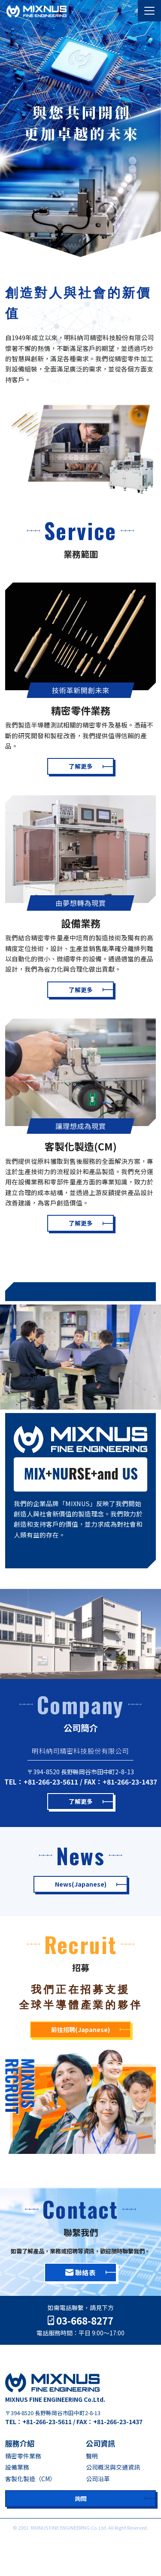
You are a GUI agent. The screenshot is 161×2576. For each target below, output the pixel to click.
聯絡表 (80, 2272)
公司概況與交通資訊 (113, 2467)
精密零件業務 (23, 2456)
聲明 (92, 2456)
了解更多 (81, 766)
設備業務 (17, 2467)
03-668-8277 (80, 2320)
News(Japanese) (80, 1884)
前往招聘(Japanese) (80, 2029)
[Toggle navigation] (149, 10)
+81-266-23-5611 (51, 1781)
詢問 (81, 2498)
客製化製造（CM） (30, 2478)
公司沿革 (98, 2478)
